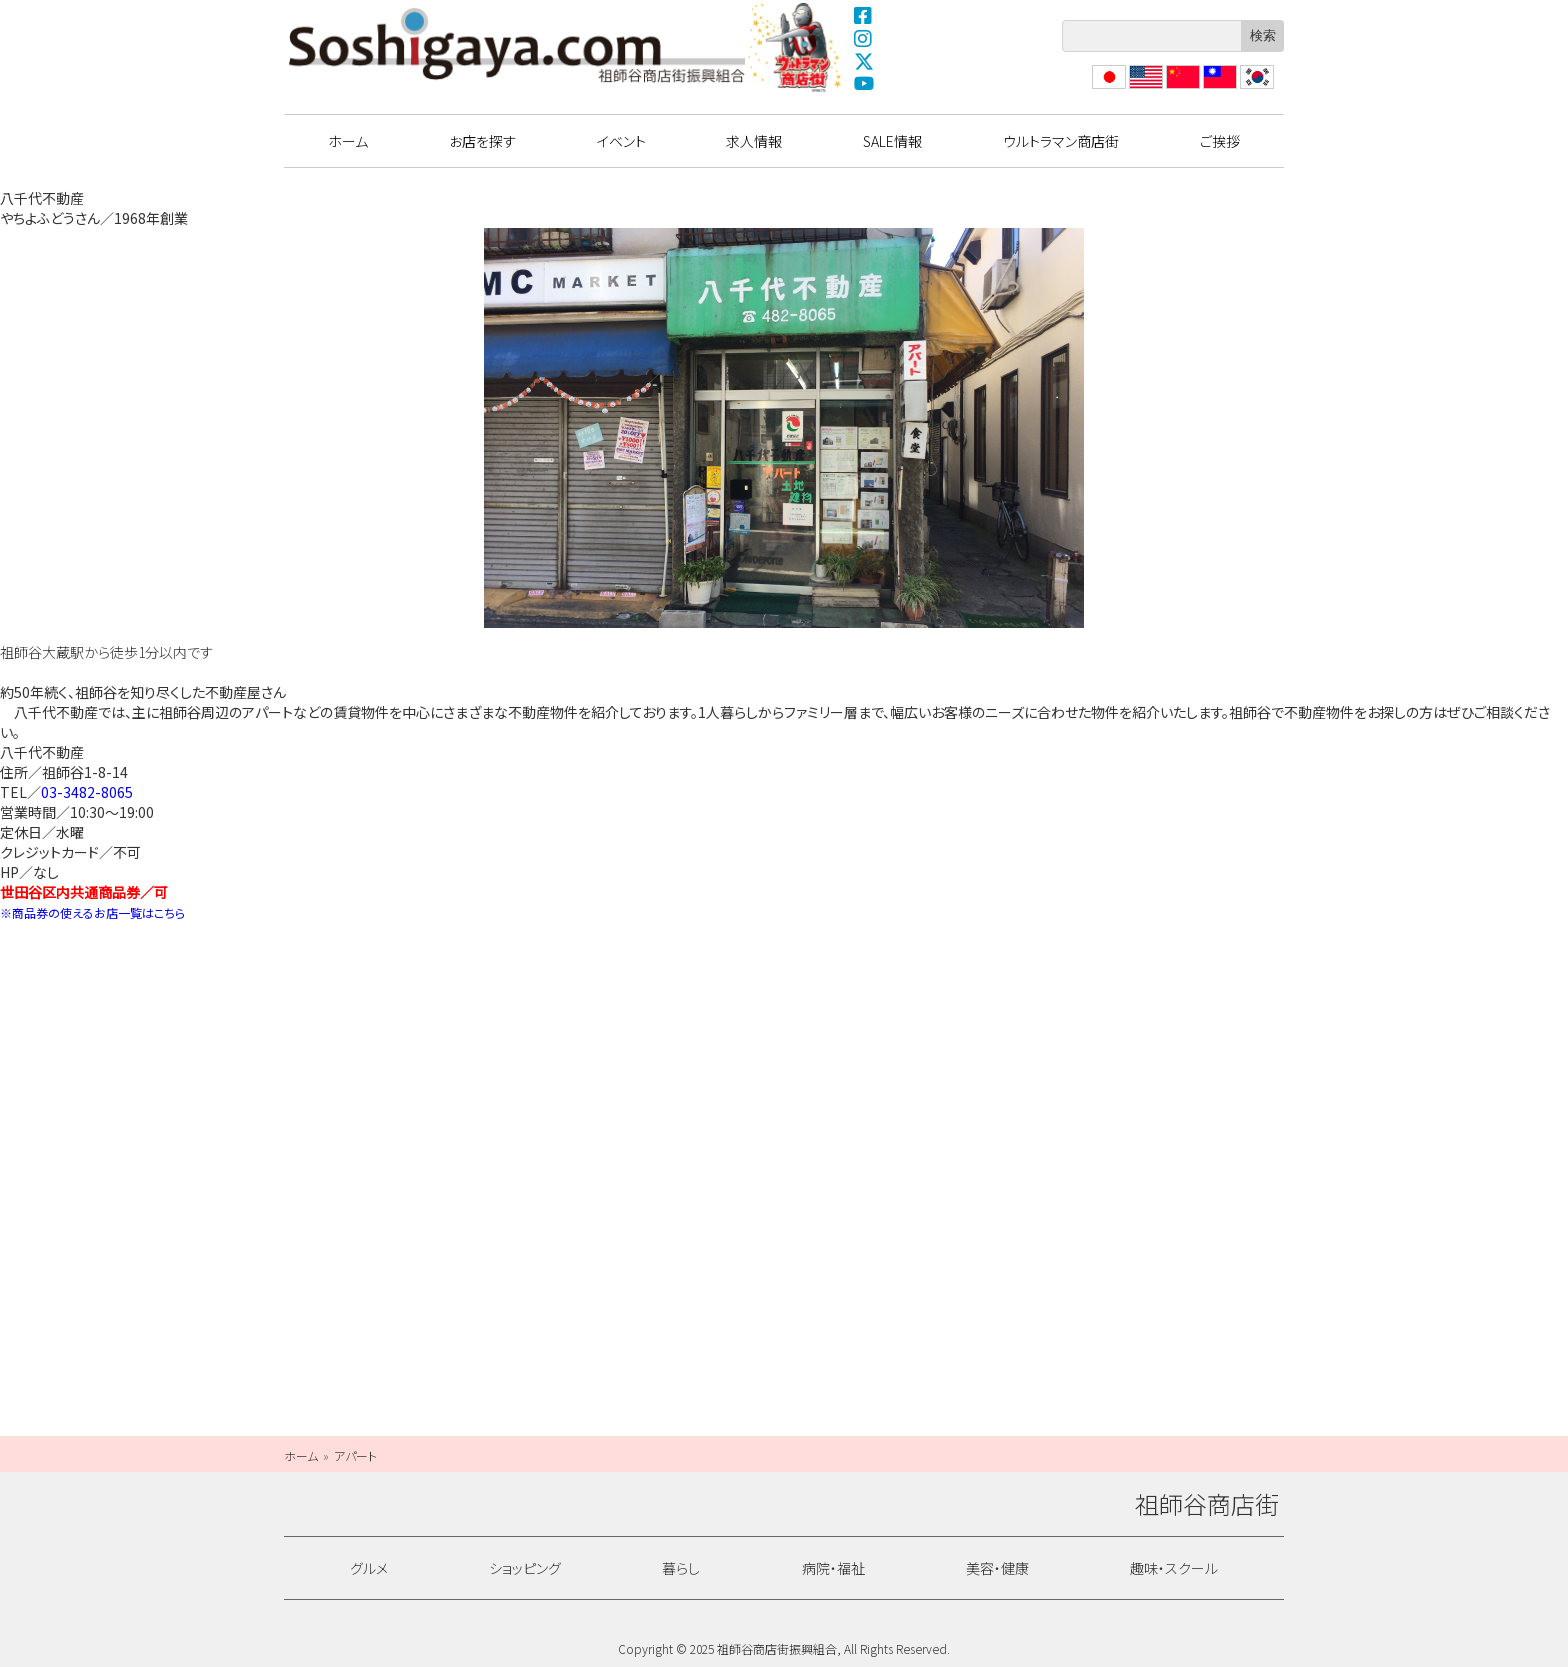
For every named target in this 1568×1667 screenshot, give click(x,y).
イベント (621, 141)
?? (1247, 88)
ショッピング (525, 1568)
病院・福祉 (833, 1568)
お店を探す (482, 141)
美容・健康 (997, 1568)
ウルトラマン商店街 (797, 47)
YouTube (864, 84)
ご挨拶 (1220, 141)
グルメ (369, 1568)
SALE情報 (892, 141)
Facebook (864, 15)
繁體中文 (1218, 88)
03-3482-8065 (87, 792)
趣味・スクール (1174, 1568)
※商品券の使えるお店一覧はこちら (92, 912)
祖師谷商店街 (517, 45)
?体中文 (1181, 88)
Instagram (864, 38)
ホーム (348, 141)
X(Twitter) (864, 61)
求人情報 (754, 141)
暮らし (681, 1568)
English (1145, 88)
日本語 (1107, 88)
